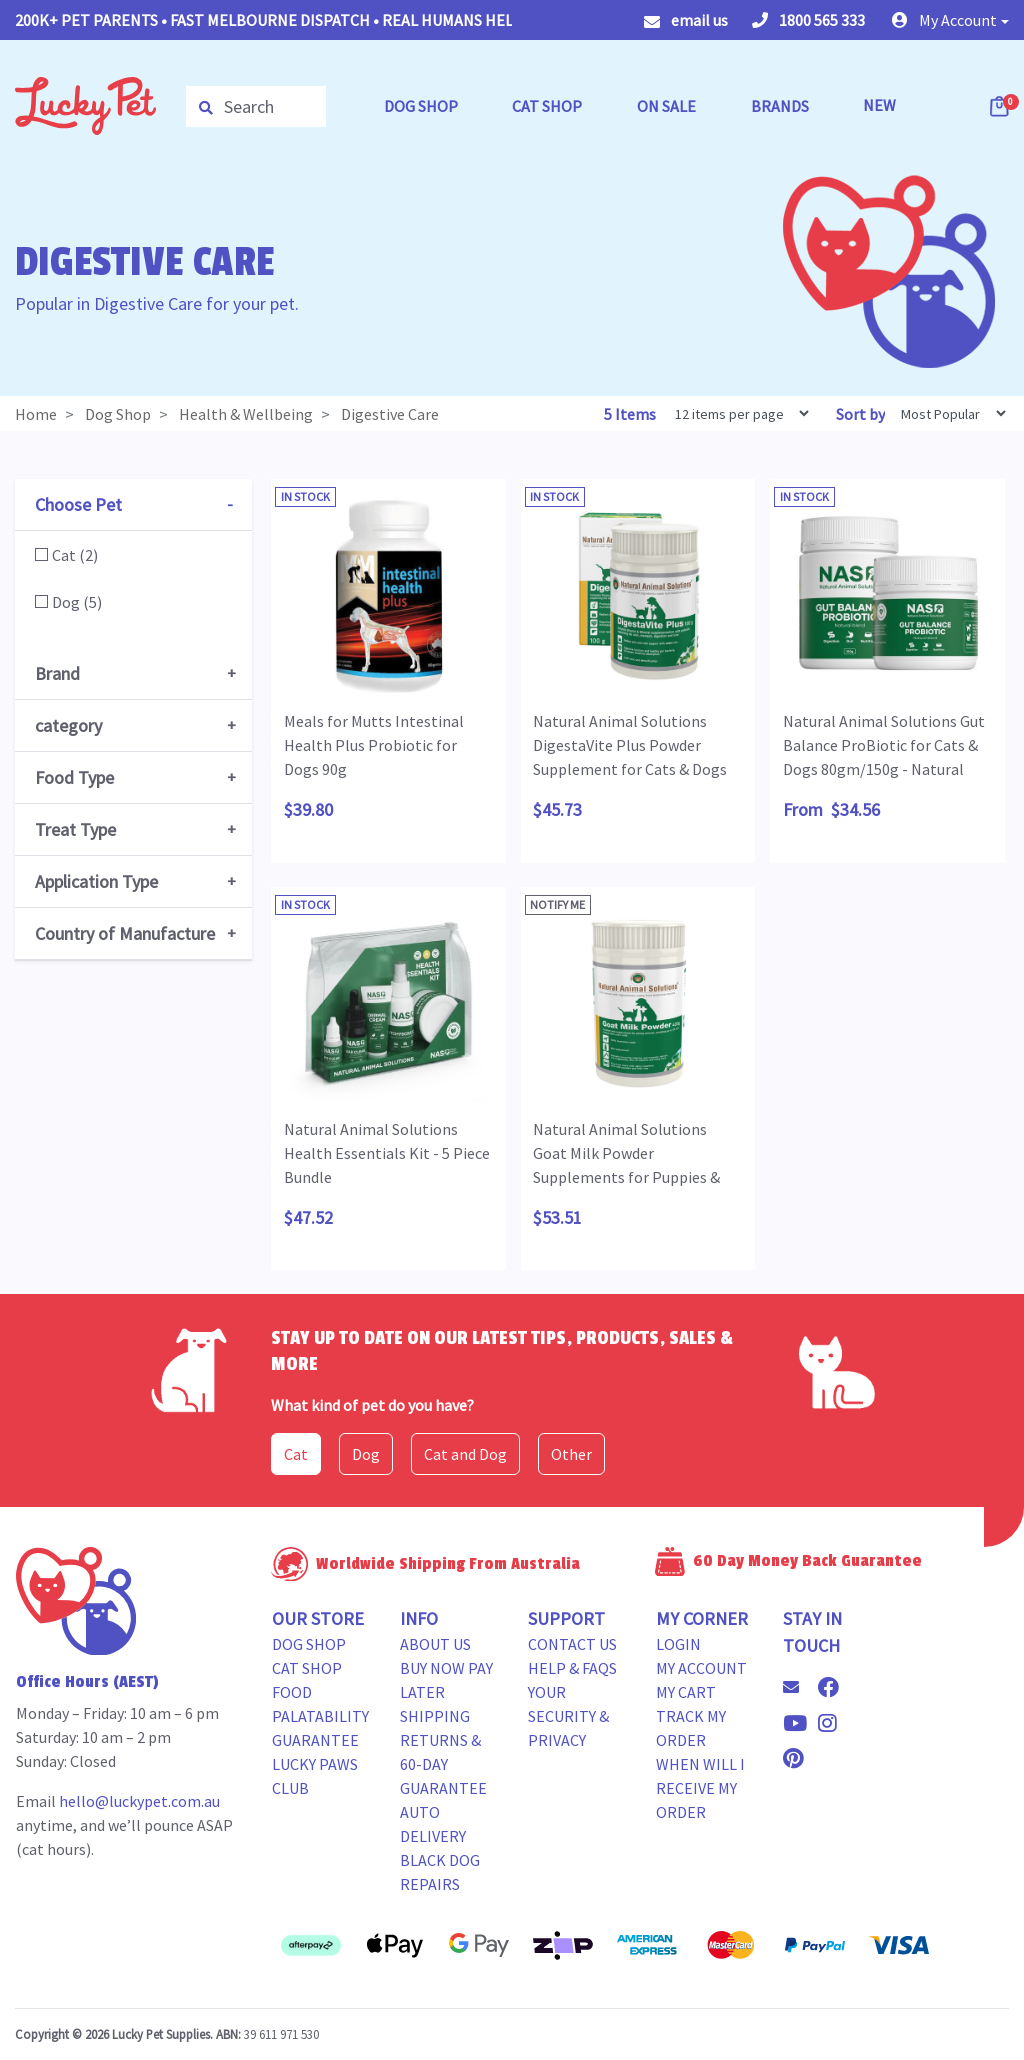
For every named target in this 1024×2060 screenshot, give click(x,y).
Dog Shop (309, 1644)
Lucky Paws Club (315, 1776)
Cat (296, 1454)
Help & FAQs (572, 1668)
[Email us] (799, 1687)
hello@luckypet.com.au (139, 1801)
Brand (57, 673)
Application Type (96, 881)
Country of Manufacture (125, 933)
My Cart (686, 1692)
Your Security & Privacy (568, 1716)
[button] (950, 20)
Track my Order (691, 1728)
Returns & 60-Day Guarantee (443, 1764)
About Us (435, 1644)
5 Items (631, 414)
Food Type (74, 777)
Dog (366, 1454)
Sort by (860, 414)
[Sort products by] (947, 413)
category (68, 725)
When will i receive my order (700, 1788)
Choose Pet (78, 504)
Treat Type (75, 829)
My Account (701, 1668)
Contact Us (572, 1644)
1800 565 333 (808, 20)
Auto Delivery (433, 1824)
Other (571, 1454)
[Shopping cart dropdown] (1001, 106)
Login (678, 1644)
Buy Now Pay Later (446, 1680)
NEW (879, 105)
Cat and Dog (465, 1454)
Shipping (435, 1716)
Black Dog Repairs (440, 1872)
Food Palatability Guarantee (320, 1716)
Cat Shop (307, 1668)
